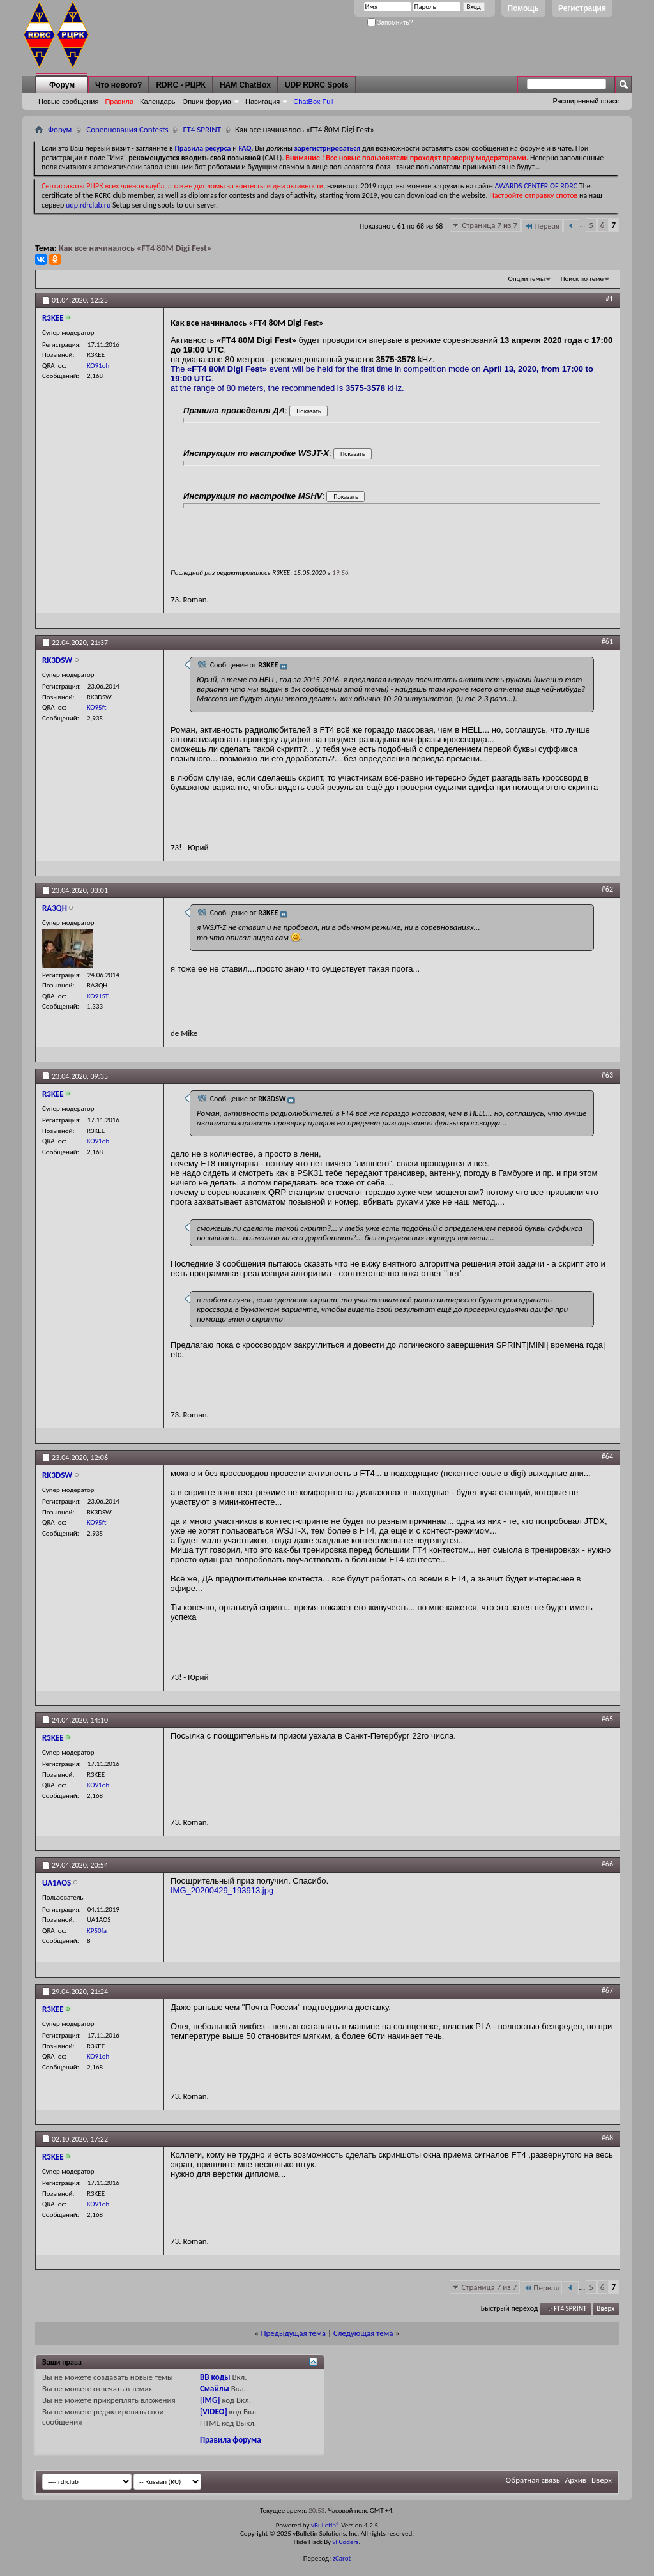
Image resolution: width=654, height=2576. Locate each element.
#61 (607, 641)
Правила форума (230, 2439)
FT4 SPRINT (202, 129)
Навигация (262, 101)
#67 (607, 1990)
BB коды (215, 2377)
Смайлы (214, 2388)
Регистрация (582, 8)
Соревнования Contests (127, 129)
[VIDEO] (213, 2411)
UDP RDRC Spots (317, 84)
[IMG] (210, 2400)
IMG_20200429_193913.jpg (222, 1890)
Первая (541, 226)
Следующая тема (363, 2333)
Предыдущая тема (293, 2333)
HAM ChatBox (245, 84)
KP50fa (97, 1930)
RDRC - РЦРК (180, 84)
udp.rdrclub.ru (88, 205)
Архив (575, 2480)
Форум (62, 84)
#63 (607, 1075)
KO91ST (98, 996)
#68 (607, 2137)
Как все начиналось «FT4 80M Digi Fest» (135, 248)
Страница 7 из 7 (489, 225)
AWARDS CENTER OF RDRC (535, 185)
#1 (609, 298)
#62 (607, 889)
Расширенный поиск (585, 101)
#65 (607, 1718)
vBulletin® (325, 2525)
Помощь (523, 8)
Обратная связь (533, 2480)
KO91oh (98, 366)
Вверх (605, 2309)
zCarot (342, 2558)
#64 (607, 1456)
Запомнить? (390, 22)
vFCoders (346, 2542)
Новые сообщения (68, 101)
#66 (607, 1863)
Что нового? (118, 84)
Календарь (158, 101)
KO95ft (96, 707)
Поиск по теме (582, 279)
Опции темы (526, 279)
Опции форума (207, 101)
